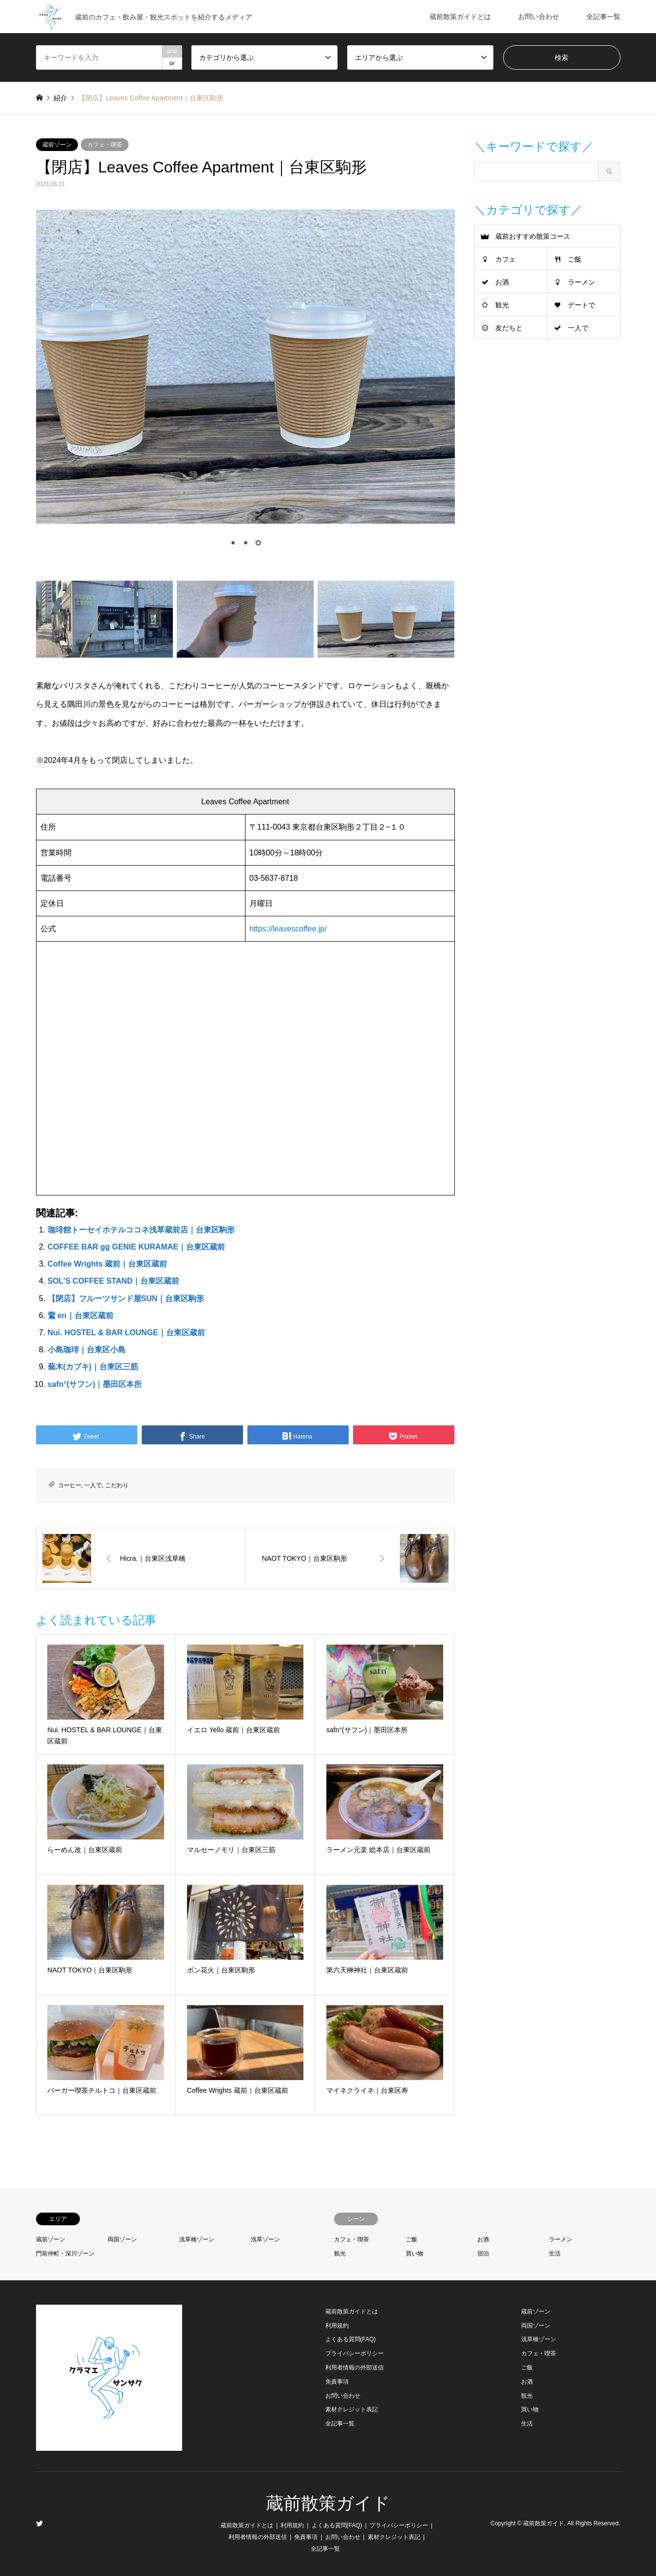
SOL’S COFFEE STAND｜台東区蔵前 (114, 1281)
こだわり (117, 1485)
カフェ (505, 259)
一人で (93, 1485)
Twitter (39, 2523)
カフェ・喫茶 (104, 144)
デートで (581, 305)
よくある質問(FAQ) (350, 2339)
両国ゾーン (122, 2239)
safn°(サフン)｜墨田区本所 (95, 1384)
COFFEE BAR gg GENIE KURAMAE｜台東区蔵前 (136, 1247)
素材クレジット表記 (351, 2409)
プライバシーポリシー (354, 2353)
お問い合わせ (538, 16)
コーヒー (69, 1485)
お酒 (502, 282)
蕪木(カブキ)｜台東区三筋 (93, 1367)
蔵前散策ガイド (328, 2503)
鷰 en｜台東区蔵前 (80, 1315)
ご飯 (574, 259)
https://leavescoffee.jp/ (288, 929)
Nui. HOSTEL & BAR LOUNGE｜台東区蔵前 (126, 1332)
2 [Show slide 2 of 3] (245, 543)
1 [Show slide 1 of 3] (232, 543)
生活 (555, 2253)
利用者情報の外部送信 (354, 2367)
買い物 (414, 2253)
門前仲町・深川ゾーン (65, 2253)
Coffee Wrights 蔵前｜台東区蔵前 (108, 1264)
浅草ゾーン (265, 2239)
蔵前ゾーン (57, 144)
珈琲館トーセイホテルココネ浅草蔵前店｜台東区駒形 (141, 1230)
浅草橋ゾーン (196, 2239)
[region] (245, 385)
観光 (502, 305)
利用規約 (337, 2325)
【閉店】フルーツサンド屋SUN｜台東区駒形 (126, 1298)
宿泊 (483, 2253)
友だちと (509, 328)
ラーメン (581, 282)
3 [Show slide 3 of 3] (258, 543)
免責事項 (337, 2381)
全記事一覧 (603, 16)
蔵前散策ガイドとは (460, 16)
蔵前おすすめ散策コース (532, 236)
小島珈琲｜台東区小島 (87, 1349)
